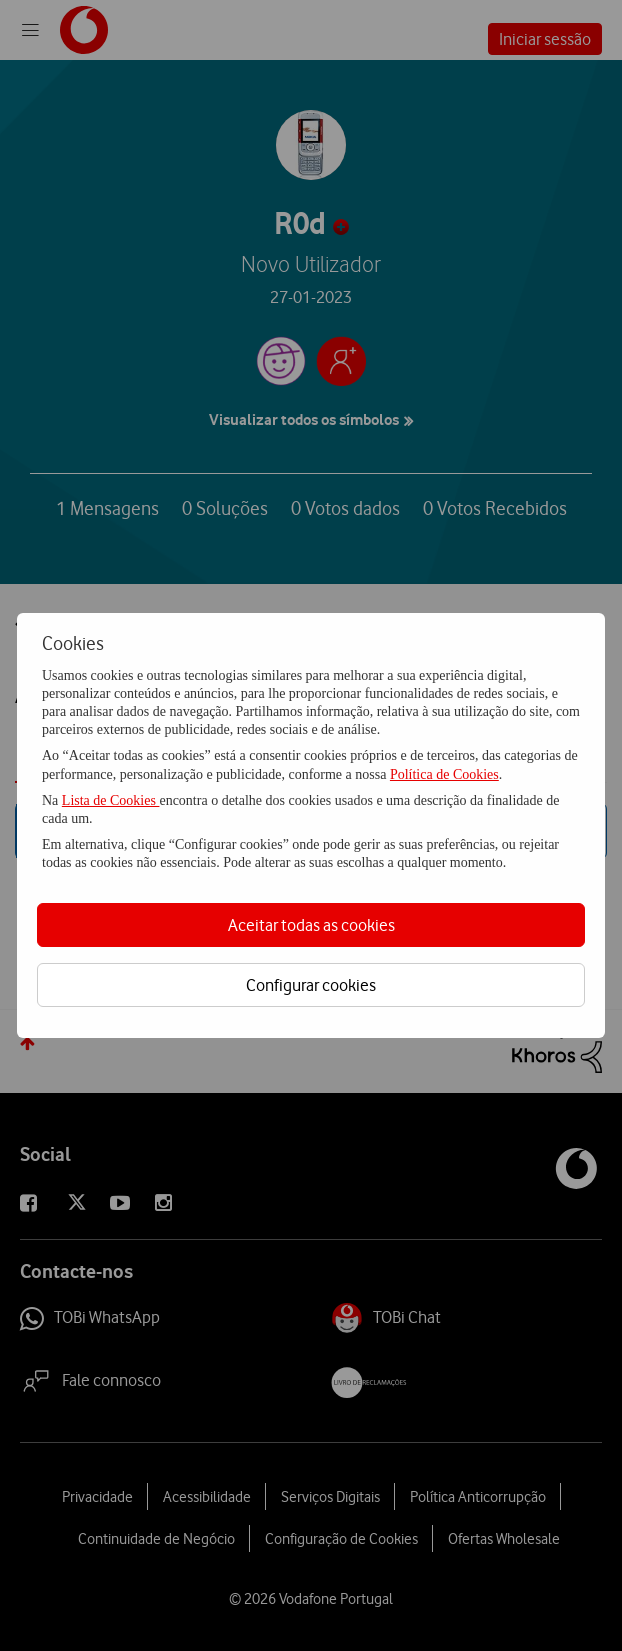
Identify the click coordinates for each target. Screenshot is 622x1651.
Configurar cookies (311, 985)
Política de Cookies (444, 774)
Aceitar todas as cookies (311, 925)
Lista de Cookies (111, 800)
